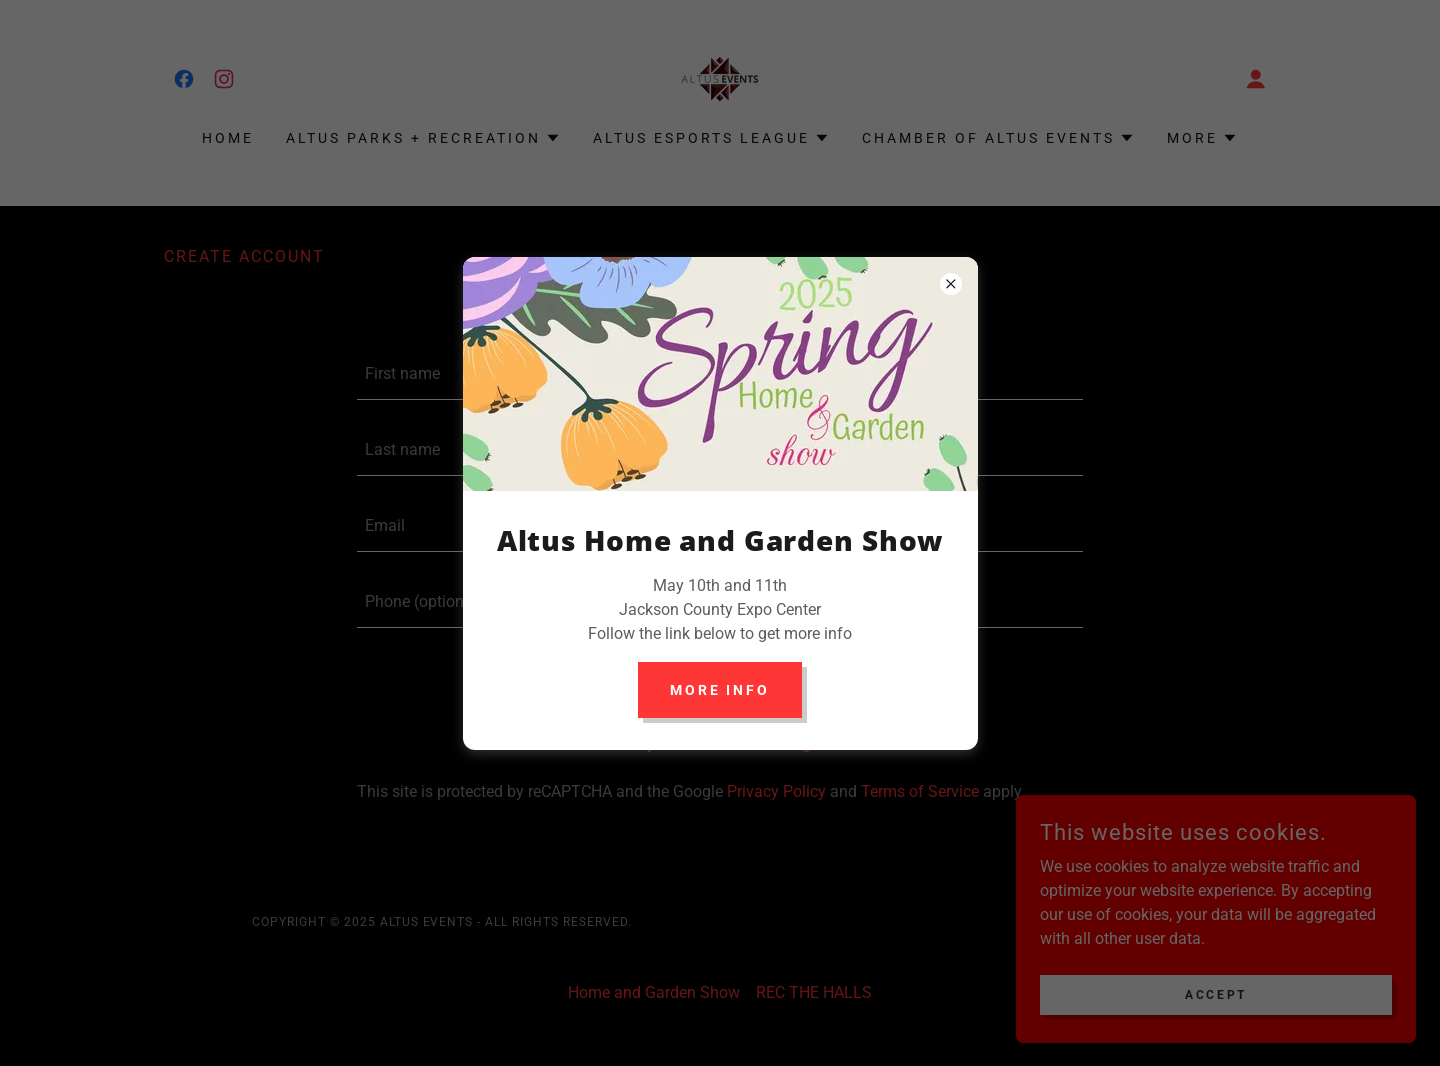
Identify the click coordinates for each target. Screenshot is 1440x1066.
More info (720, 690)
